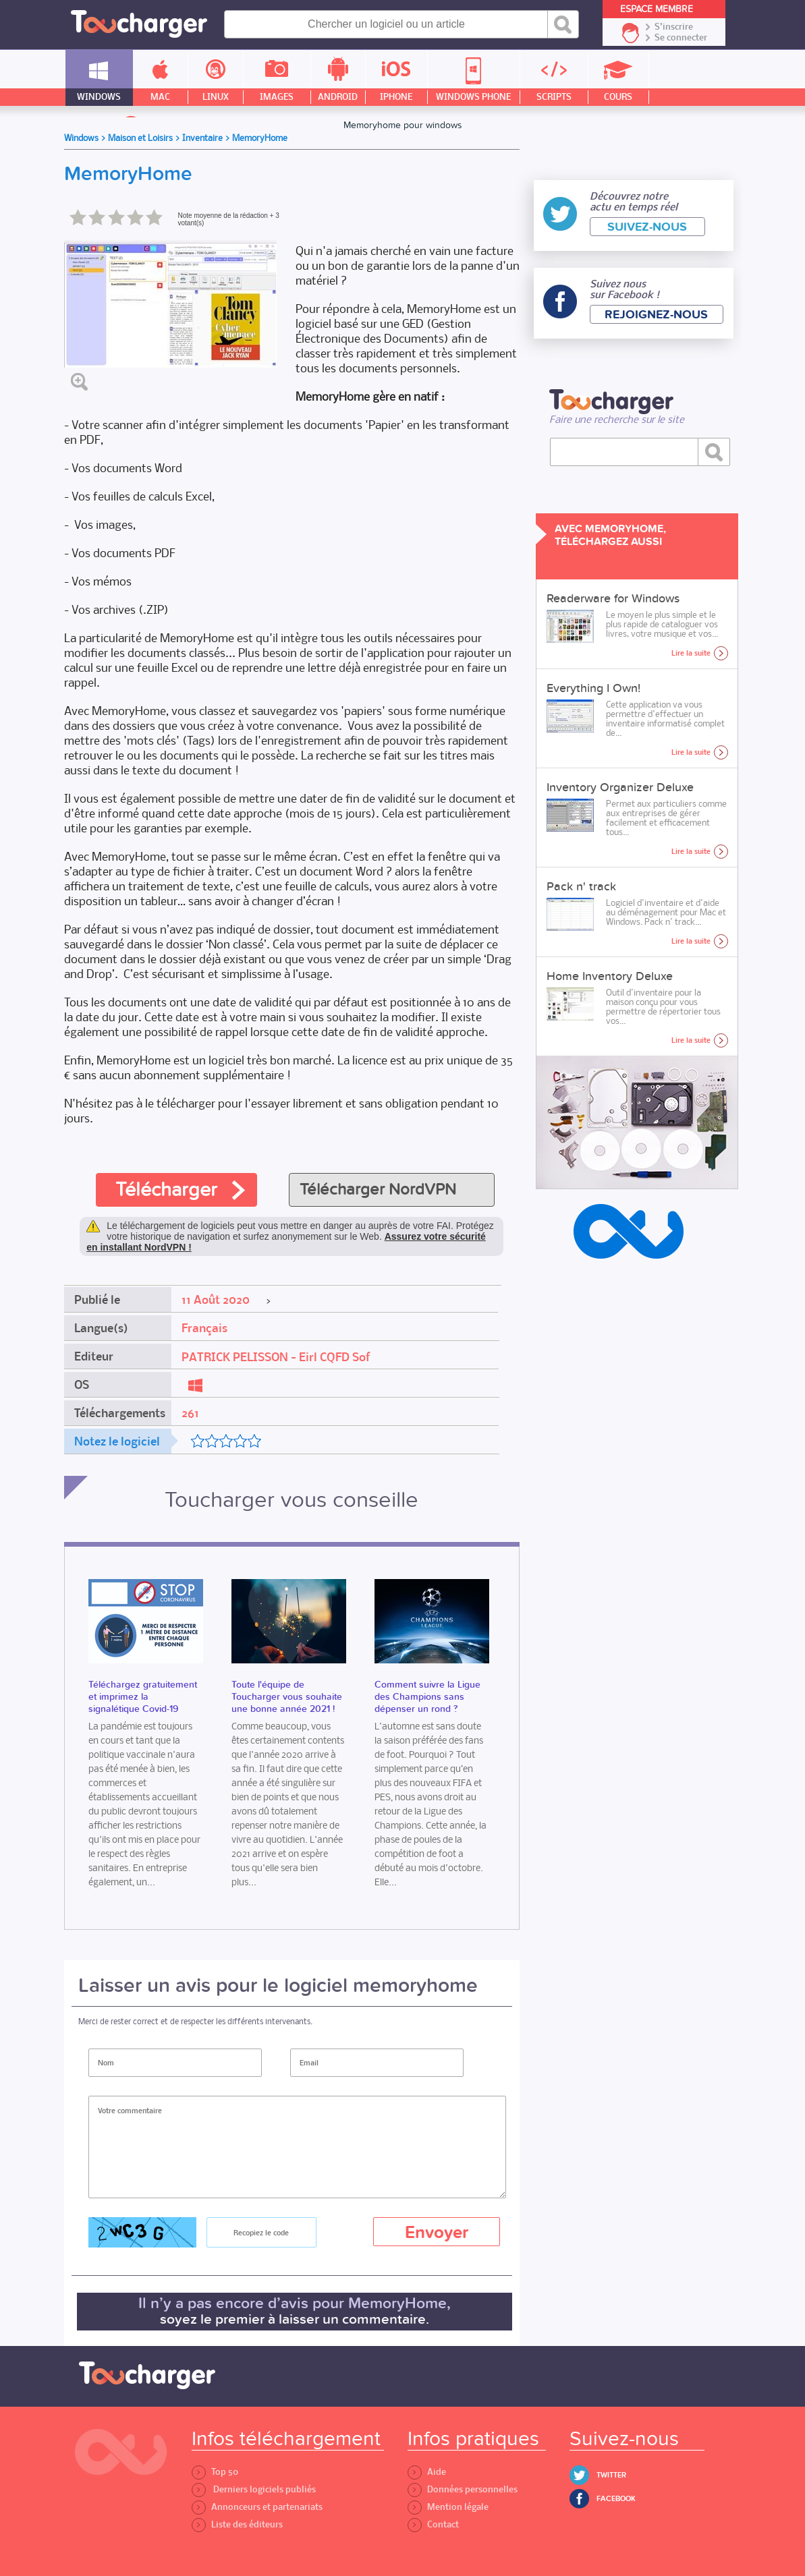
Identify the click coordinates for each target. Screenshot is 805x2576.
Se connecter (681, 37)
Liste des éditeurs (237, 2524)
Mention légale (448, 2506)
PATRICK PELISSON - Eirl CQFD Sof (276, 1357)
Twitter (611, 2475)
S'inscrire (674, 27)
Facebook (616, 2498)
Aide (427, 2471)
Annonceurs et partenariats (257, 2506)
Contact (433, 2524)
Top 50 (215, 2471)
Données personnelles (463, 2489)
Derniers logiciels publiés (254, 2489)
